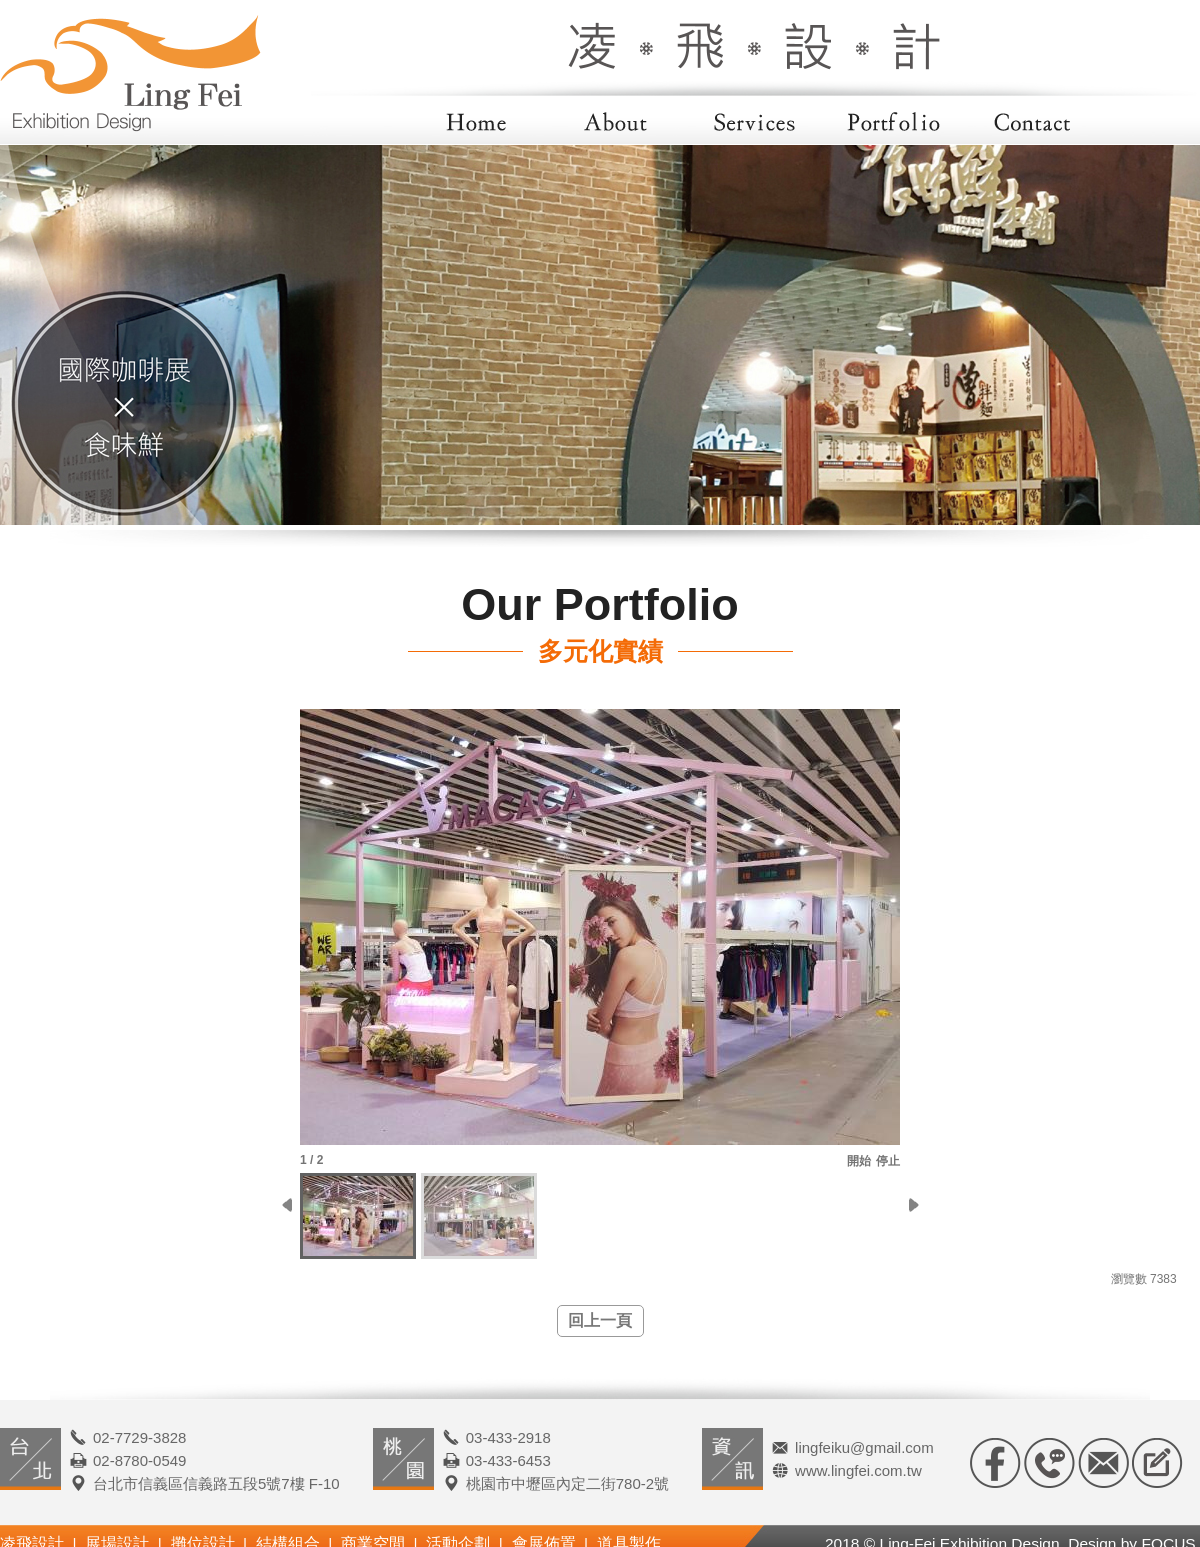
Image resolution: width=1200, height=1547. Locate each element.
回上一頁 (600, 1320)
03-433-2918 (508, 1437)
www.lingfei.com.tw (858, 1470)
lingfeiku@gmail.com (864, 1447)
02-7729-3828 (139, 1437)
